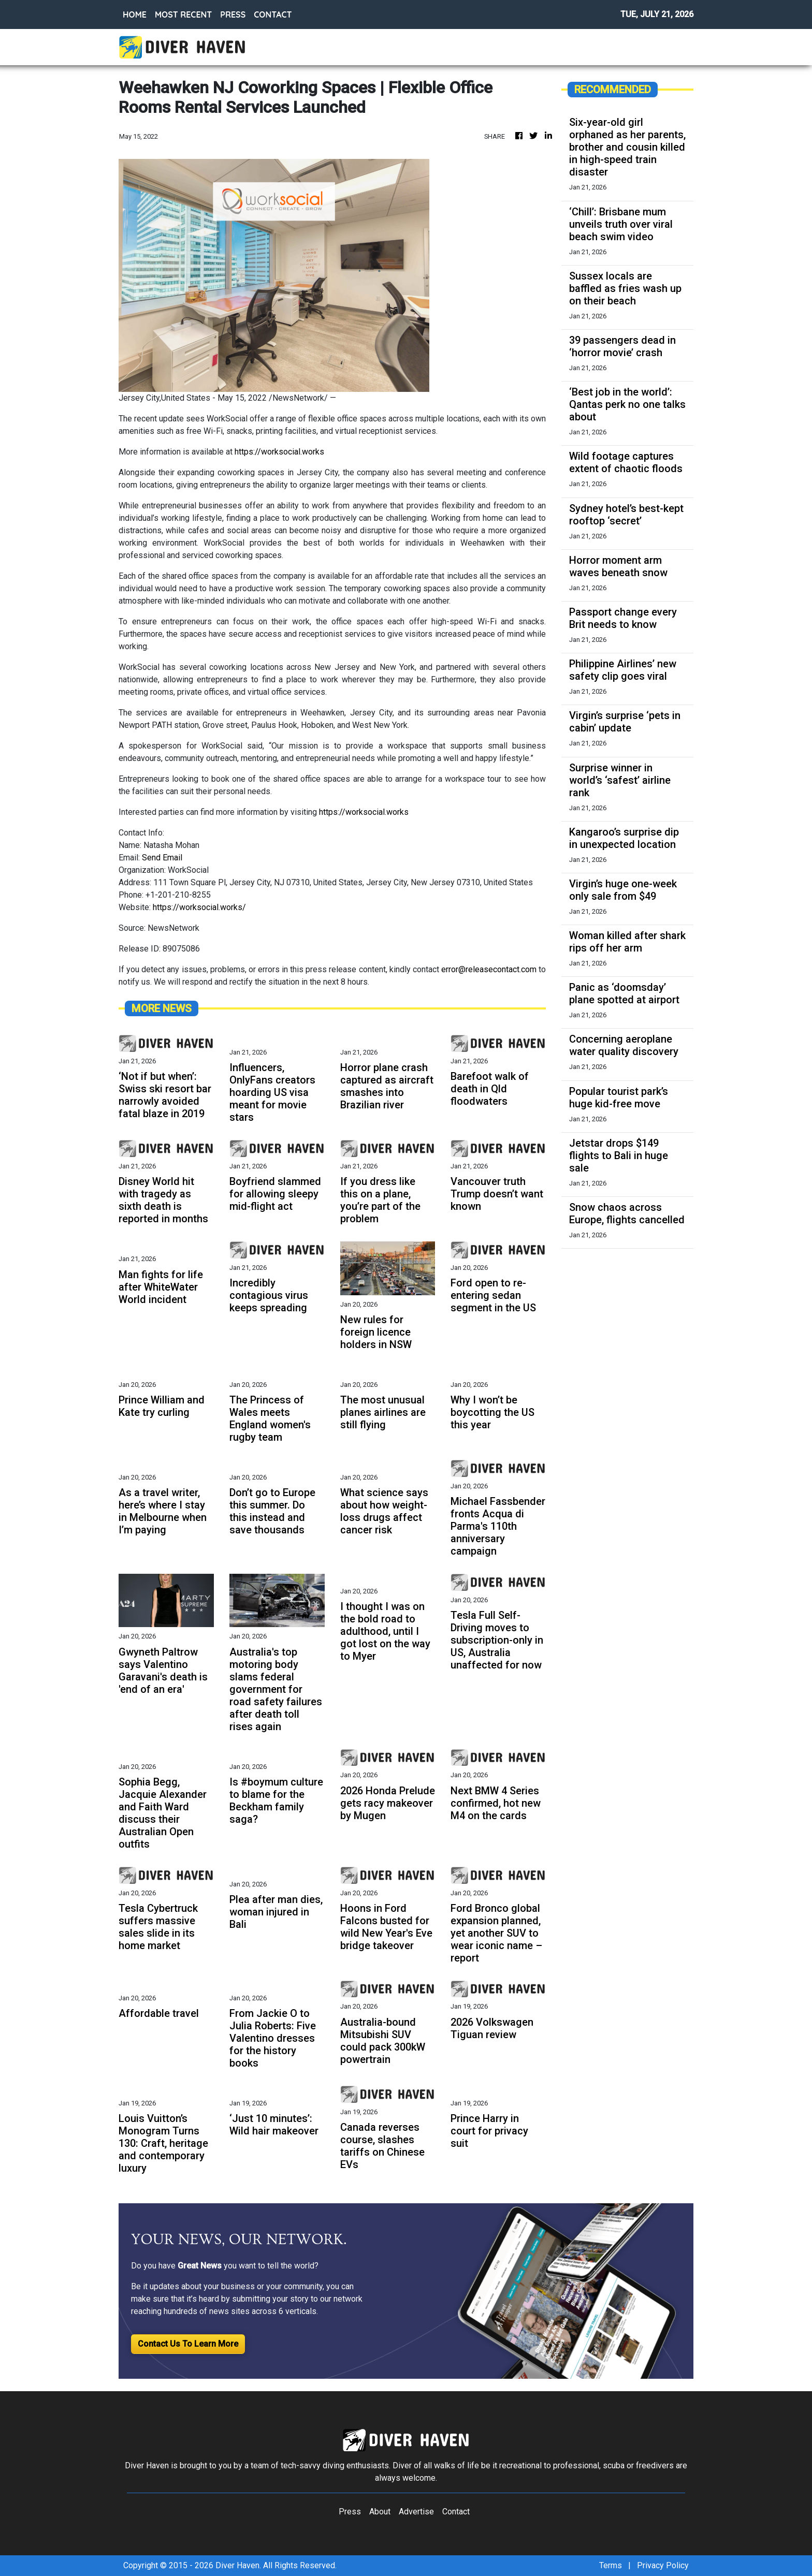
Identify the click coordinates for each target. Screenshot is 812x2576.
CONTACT (273, 14)
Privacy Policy (663, 2565)
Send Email (162, 857)
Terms (610, 2565)
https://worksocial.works (279, 452)
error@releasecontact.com (488, 969)
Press (350, 2511)
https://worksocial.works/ (199, 907)
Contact (456, 2511)
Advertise (416, 2511)
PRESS (232, 14)
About (379, 2511)
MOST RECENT (183, 14)
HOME (135, 14)
